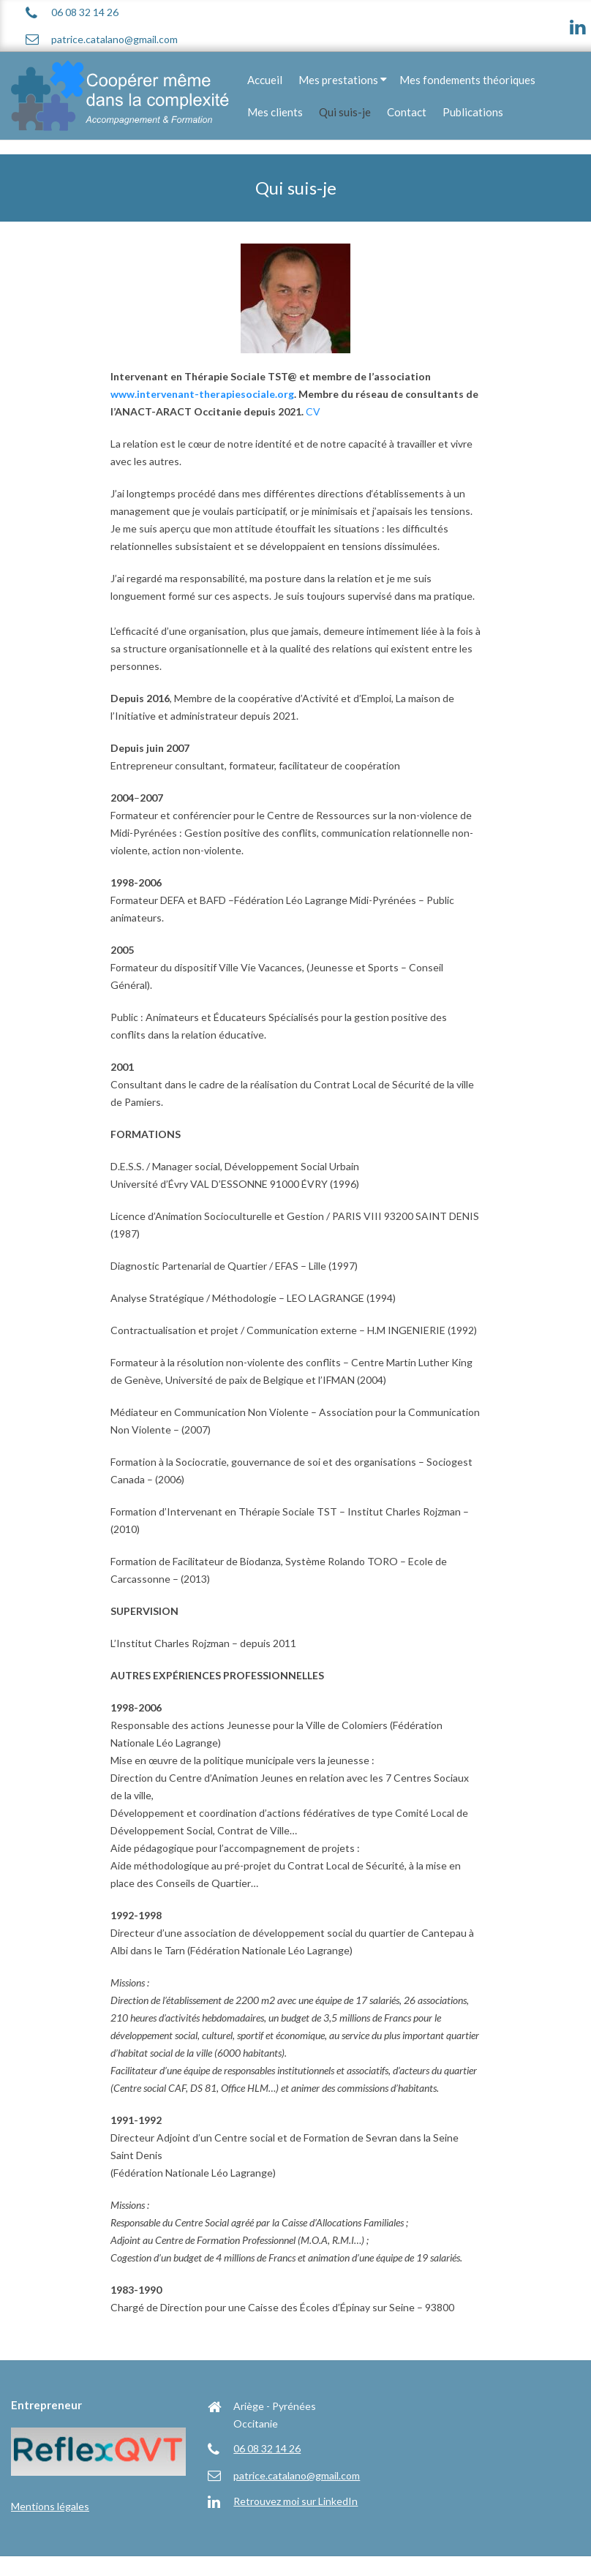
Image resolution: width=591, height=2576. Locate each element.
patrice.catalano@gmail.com (114, 39)
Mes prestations (338, 79)
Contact (406, 111)
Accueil (264, 79)
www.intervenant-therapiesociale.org (202, 394)
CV (313, 411)
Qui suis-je (345, 111)
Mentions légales (50, 2506)
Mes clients (275, 111)
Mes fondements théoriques (467, 79)
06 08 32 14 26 (84, 12)
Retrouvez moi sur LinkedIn (295, 2501)
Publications (473, 111)
